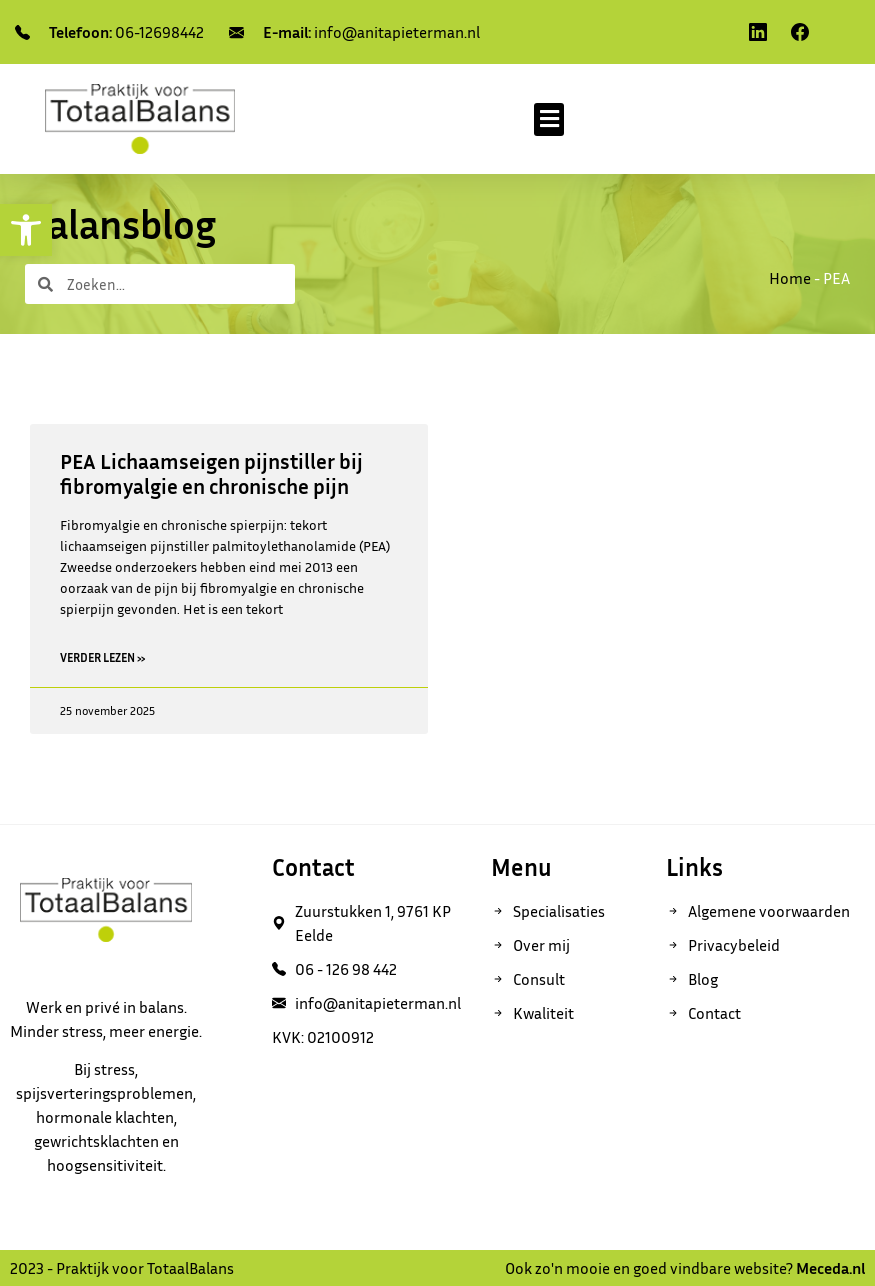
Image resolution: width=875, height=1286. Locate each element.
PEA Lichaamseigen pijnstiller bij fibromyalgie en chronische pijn (211, 474)
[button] (549, 119)
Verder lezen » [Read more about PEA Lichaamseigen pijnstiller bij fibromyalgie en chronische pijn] (103, 657)
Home (790, 278)
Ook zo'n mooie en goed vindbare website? (685, 1268)
